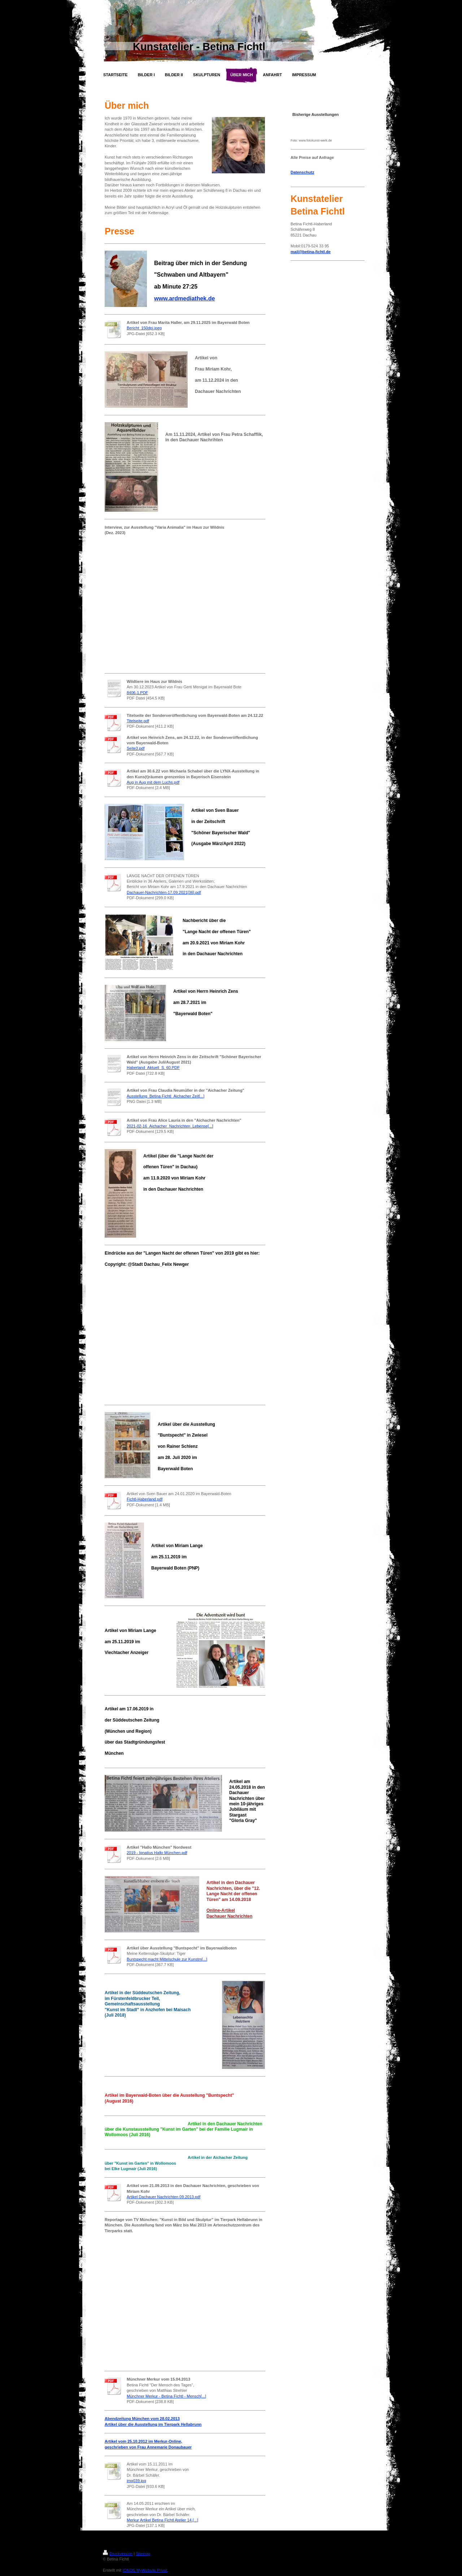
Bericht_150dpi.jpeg (144, 328)
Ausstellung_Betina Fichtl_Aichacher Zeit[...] (165, 1096)
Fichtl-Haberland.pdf (144, 1499)
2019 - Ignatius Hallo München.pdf (157, 1852)
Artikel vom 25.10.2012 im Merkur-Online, (143, 2441)
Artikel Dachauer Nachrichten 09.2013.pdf (163, 2197)
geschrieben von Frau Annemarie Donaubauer (148, 2447)
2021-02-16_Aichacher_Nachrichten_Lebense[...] (170, 1126)
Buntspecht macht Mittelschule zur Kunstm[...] (167, 1959)
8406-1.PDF (137, 692)
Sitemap (143, 2553)
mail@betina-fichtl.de (311, 252)
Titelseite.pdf (138, 721)
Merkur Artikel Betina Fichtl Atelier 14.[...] (162, 2520)
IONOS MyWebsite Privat (144, 2570)
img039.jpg (136, 2480)
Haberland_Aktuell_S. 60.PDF (153, 1067)
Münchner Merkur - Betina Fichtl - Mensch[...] (166, 2396)
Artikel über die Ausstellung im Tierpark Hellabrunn (153, 2424)
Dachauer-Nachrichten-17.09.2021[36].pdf (164, 892)
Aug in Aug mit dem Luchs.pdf (153, 782)
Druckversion (117, 2553)
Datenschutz (302, 172)
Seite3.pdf (136, 748)
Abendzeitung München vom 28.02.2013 (142, 2418)
